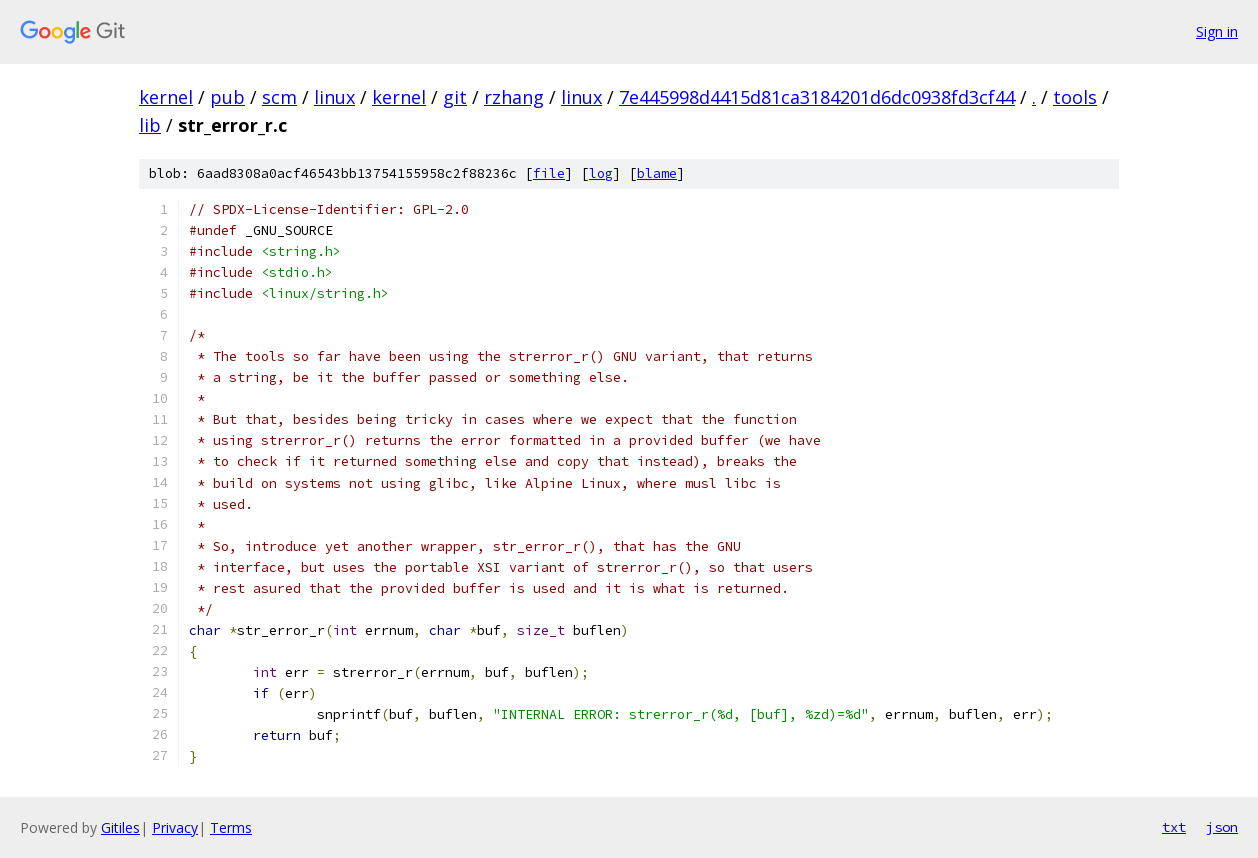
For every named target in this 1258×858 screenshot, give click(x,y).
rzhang (514, 97)
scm (279, 97)
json (1222, 827)
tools (1075, 97)
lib (150, 125)
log (601, 173)
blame (657, 173)
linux (334, 97)
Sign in (1217, 31)
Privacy (175, 827)
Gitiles (120, 827)
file (549, 173)
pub (227, 97)
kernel (166, 97)
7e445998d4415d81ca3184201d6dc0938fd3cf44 (817, 97)
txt (1174, 827)
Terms (231, 827)
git (455, 97)
